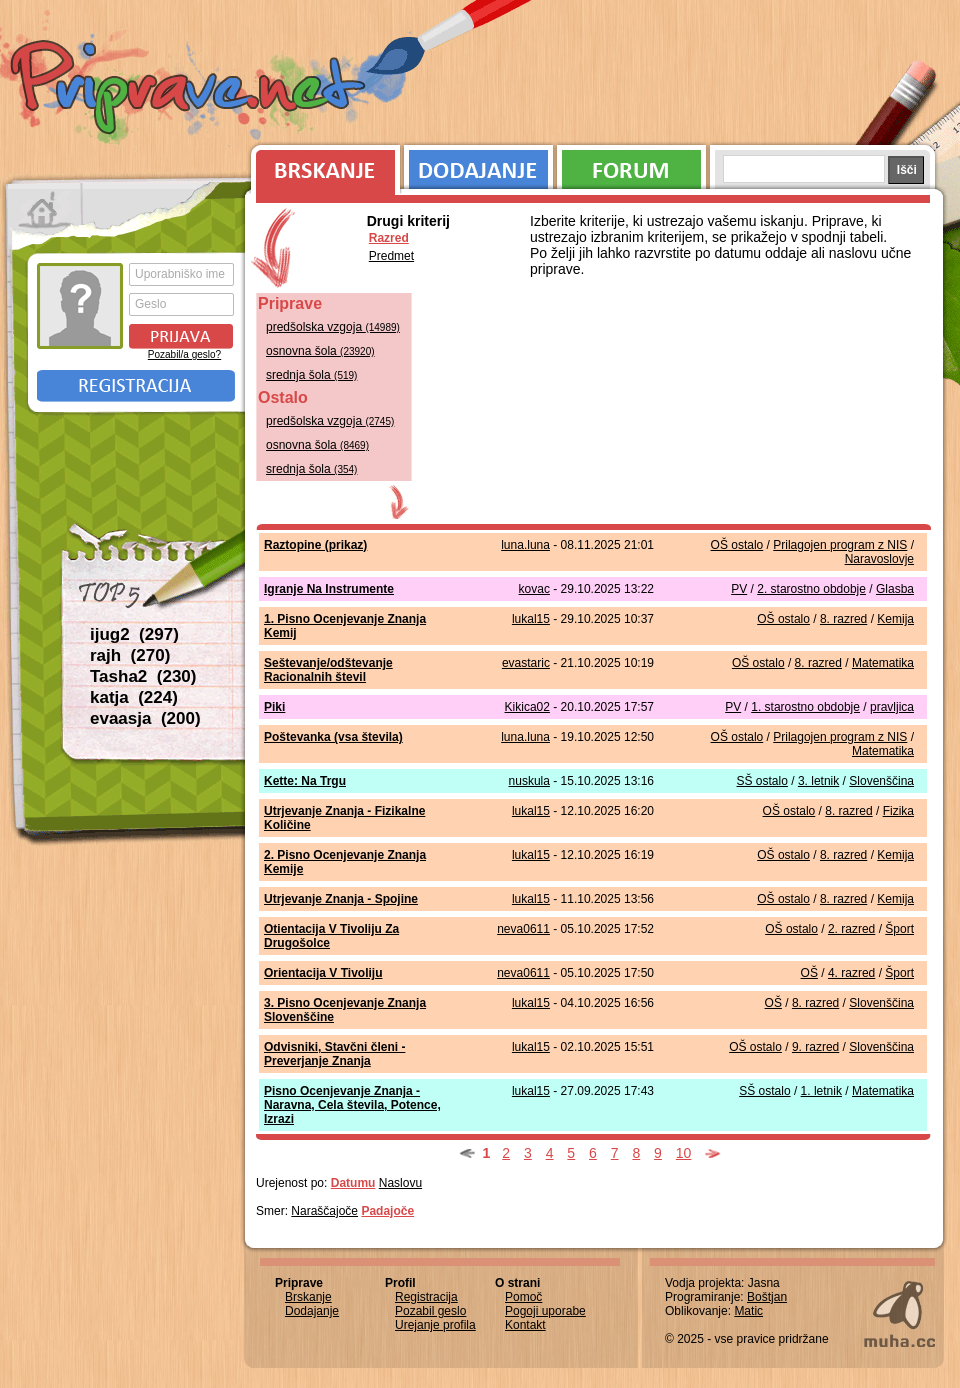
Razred (389, 238)
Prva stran (44, 210)
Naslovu (400, 1183)
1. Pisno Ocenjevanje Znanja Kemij (345, 626)
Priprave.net (190, 90)
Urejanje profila (435, 1325)
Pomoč (523, 1297)
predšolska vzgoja (333, 327)
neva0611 (523, 929)
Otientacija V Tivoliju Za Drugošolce (331, 936)
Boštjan (767, 1297)
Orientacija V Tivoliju (323, 973)
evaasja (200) (145, 718)
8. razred (843, 619)
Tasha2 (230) (143, 676)
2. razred (851, 929)
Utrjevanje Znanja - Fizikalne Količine (344, 818)
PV (739, 589)
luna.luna (525, 545)
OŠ (809, 973)
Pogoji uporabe (545, 1311)
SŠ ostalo (762, 781)
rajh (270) (130, 655)
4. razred (851, 973)
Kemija (895, 619)
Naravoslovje (879, 559)
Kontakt (525, 1325)
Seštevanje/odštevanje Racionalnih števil (328, 670)
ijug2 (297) (134, 634)
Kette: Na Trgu (305, 781)
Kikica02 (527, 707)
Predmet (391, 256)
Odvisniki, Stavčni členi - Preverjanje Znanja (334, 1054)
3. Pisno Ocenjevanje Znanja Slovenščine (345, 1010)
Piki (274, 707)
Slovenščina (881, 781)
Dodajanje (478, 165)
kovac (534, 589)
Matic (748, 1311)
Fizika (898, 811)
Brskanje (322, 165)
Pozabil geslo (430, 1311)
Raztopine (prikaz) (315, 545)
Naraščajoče (324, 1211)
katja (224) (134, 697)
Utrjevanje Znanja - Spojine (341, 899)
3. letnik (818, 781)
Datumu (353, 1183)
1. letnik (821, 1091)
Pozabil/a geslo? (184, 354)
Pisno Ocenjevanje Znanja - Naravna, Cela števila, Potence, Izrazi (352, 1105)
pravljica (892, 707)
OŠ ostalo (737, 545)
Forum (631, 165)
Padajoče (387, 1211)
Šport (899, 929)
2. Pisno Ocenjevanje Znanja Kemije (345, 862)
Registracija (136, 386)
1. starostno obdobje (805, 707)
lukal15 (531, 619)
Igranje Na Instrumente (329, 589)
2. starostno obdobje (811, 589)
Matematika (883, 663)
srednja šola (311, 375)
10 (684, 1153)
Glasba (895, 589)
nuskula (529, 781)
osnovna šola (320, 351)
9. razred (815, 1047)
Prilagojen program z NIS (840, 545)
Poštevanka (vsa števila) (333, 737)
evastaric (526, 663)
